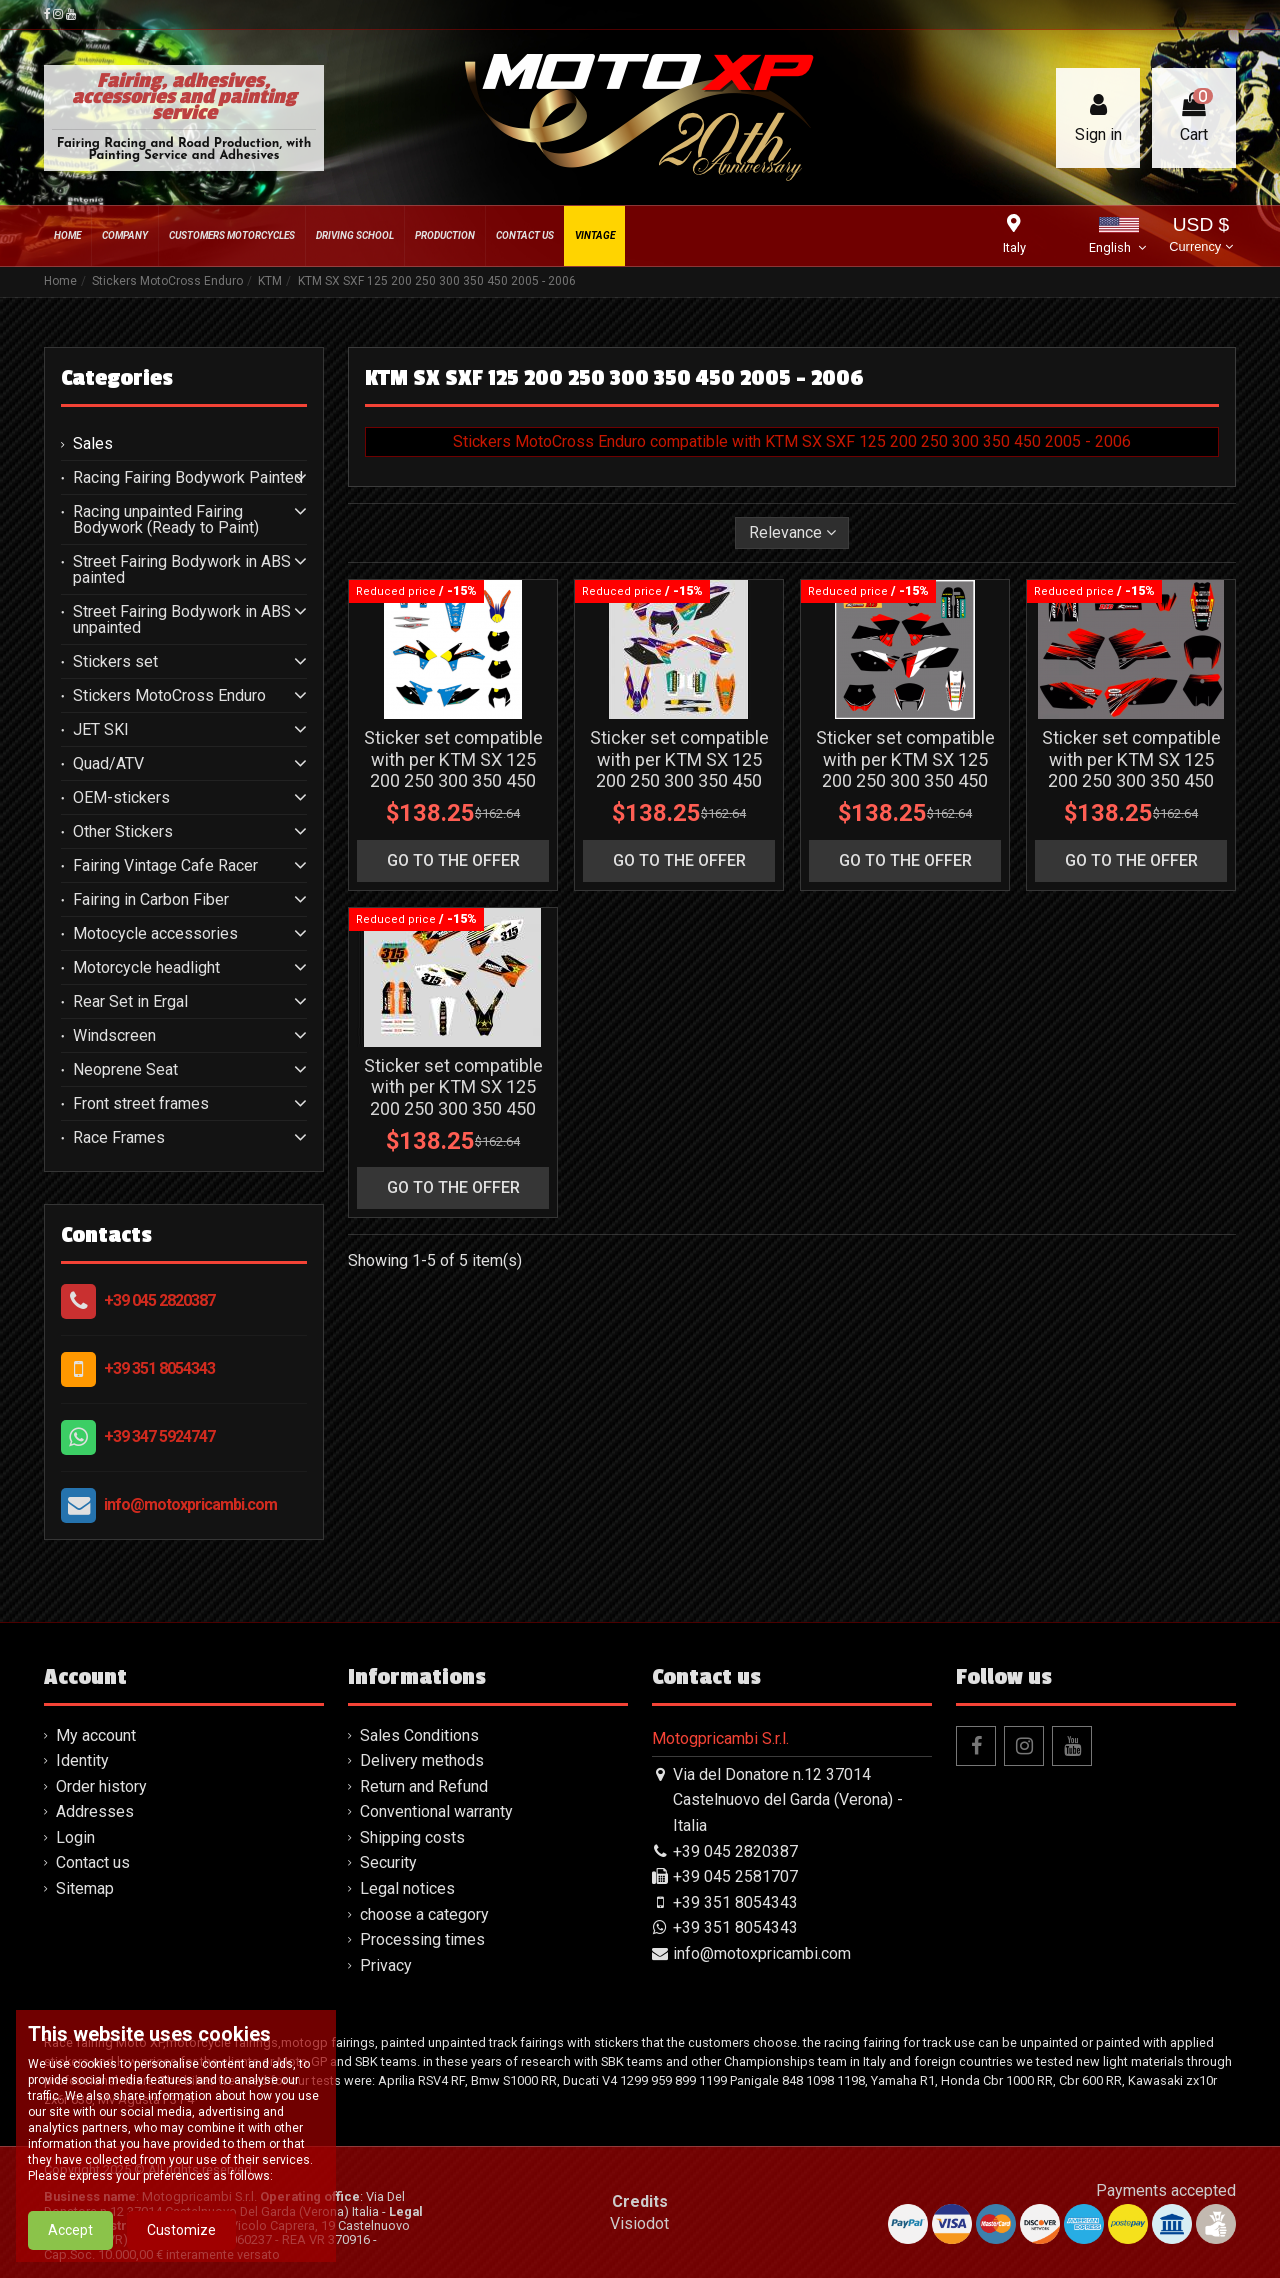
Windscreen (114, 1036)
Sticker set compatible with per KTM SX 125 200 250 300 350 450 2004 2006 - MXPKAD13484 (1131, 780)
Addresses (95, 1811)
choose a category (424, 1914)
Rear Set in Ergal (130, 1002)
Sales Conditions (419, 1735)
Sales (93, 444)
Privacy (386, 1965)
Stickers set (115, 662)
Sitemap (85, 1888)
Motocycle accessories (155, 934)
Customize (181, 2239)
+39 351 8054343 (159, 1368)
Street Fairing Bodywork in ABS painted (182, 570)
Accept (70, 2239)
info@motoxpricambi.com (190, 1504)
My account (96, 1735)
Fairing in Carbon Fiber (151, 900)
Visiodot (639, 2223)
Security (388, 1862)
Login (75, 1837)
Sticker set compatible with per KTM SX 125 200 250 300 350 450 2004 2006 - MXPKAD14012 (453, 1108)
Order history (101, 1786)
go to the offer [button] (453, 860)
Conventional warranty (436, 1811)
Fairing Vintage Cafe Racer (165, 866)
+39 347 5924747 (159, 1436)
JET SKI (101, 730)
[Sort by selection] (792, 533)
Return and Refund (424, 1786)
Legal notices (407, 1888)
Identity (82, 1760)
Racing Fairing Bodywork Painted (188, 478)
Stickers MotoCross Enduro (169, 696)
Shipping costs (412, 1837)
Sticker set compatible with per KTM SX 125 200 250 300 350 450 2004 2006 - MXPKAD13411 (679, 780)
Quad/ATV (108, 764)
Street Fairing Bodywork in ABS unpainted (182, 620)
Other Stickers (123, 832)
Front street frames (141, 1104)
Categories (117, 378)
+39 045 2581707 (735, 1876)
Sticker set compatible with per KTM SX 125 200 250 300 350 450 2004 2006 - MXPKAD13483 (905, 780)
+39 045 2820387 (159, 1300)
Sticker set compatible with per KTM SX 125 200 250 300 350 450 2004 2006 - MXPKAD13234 (453, 780)
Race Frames (119, 1138)
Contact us (93, 1862)
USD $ (1200, 236)
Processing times (422, 1939)
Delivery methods (422, 1760)
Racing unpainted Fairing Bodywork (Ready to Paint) (166, 520)
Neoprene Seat (125, 1070)
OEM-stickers (121, 798)
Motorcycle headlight (146, 968)
